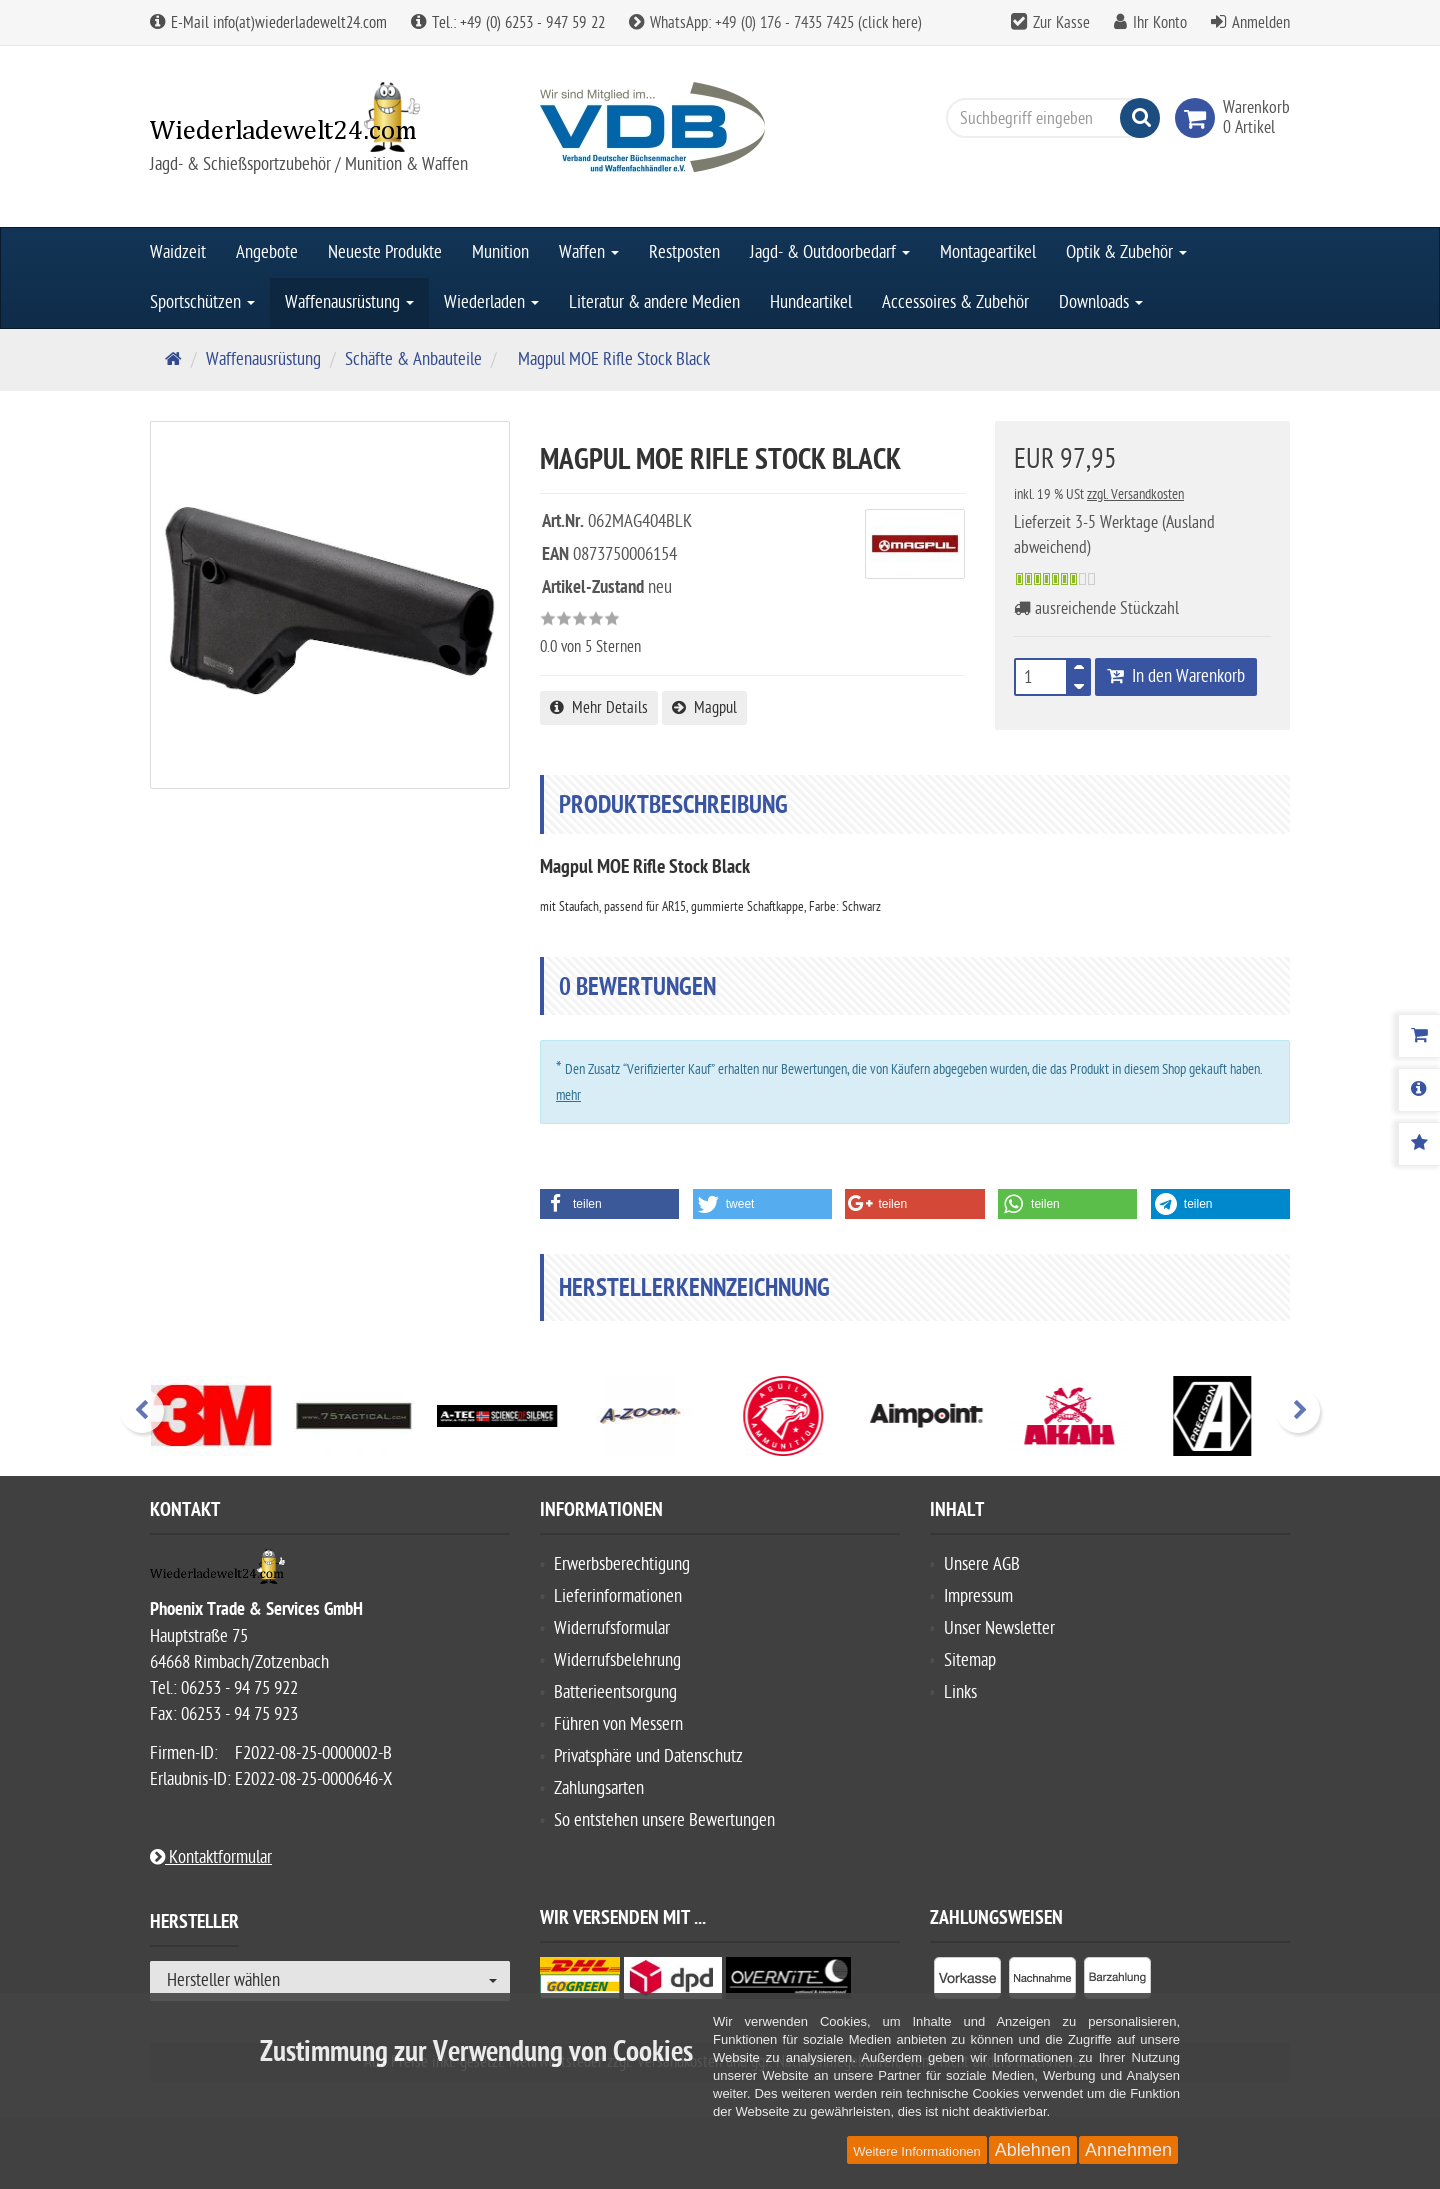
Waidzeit (178, 252)
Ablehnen (1033, 2150)
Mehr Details (599, 708)
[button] (609, 1204)
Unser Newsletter (999, 1628)
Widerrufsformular (612, 1628)
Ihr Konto (1160, 23)
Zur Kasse (1061, 23)
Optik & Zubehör (1126, 252)
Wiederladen (491, 302)
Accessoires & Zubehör (955, 302)
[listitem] (967, 1982)
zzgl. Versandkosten (1135, 494)
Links (960, 1692)
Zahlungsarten (599, 1788)
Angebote (267, 252)
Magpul (704, 708)
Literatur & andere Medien (654, 302)
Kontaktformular (211, 1857)
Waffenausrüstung (349, 302)
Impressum (978, 1596)
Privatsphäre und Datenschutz (648, 1756)
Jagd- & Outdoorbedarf (830, 252)
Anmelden (1261, 23)
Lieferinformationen (618, 1596)
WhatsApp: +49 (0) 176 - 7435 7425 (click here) (775, 23)
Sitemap (970, 1660)
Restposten (684, 252)
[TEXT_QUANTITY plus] (1079, 671)
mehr (568, 1095)
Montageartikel (988, 252)
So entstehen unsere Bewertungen (664, 1820)
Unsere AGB (982, 1564)
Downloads (1101, 302)
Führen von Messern (618, 1724)
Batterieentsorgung (615, 1692)
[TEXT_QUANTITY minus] (1079, 683)
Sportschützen (202, 302)
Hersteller (194, 1925)
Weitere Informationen (917, 2151)
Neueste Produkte (385, 252)
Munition (500, 252)
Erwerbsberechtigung (622, 1564)
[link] (1199, 118)
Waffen (589, 252)
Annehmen (1128, 2150)
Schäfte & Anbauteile (413, 359)
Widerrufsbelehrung (617, 1660)
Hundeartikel (811, 302)
